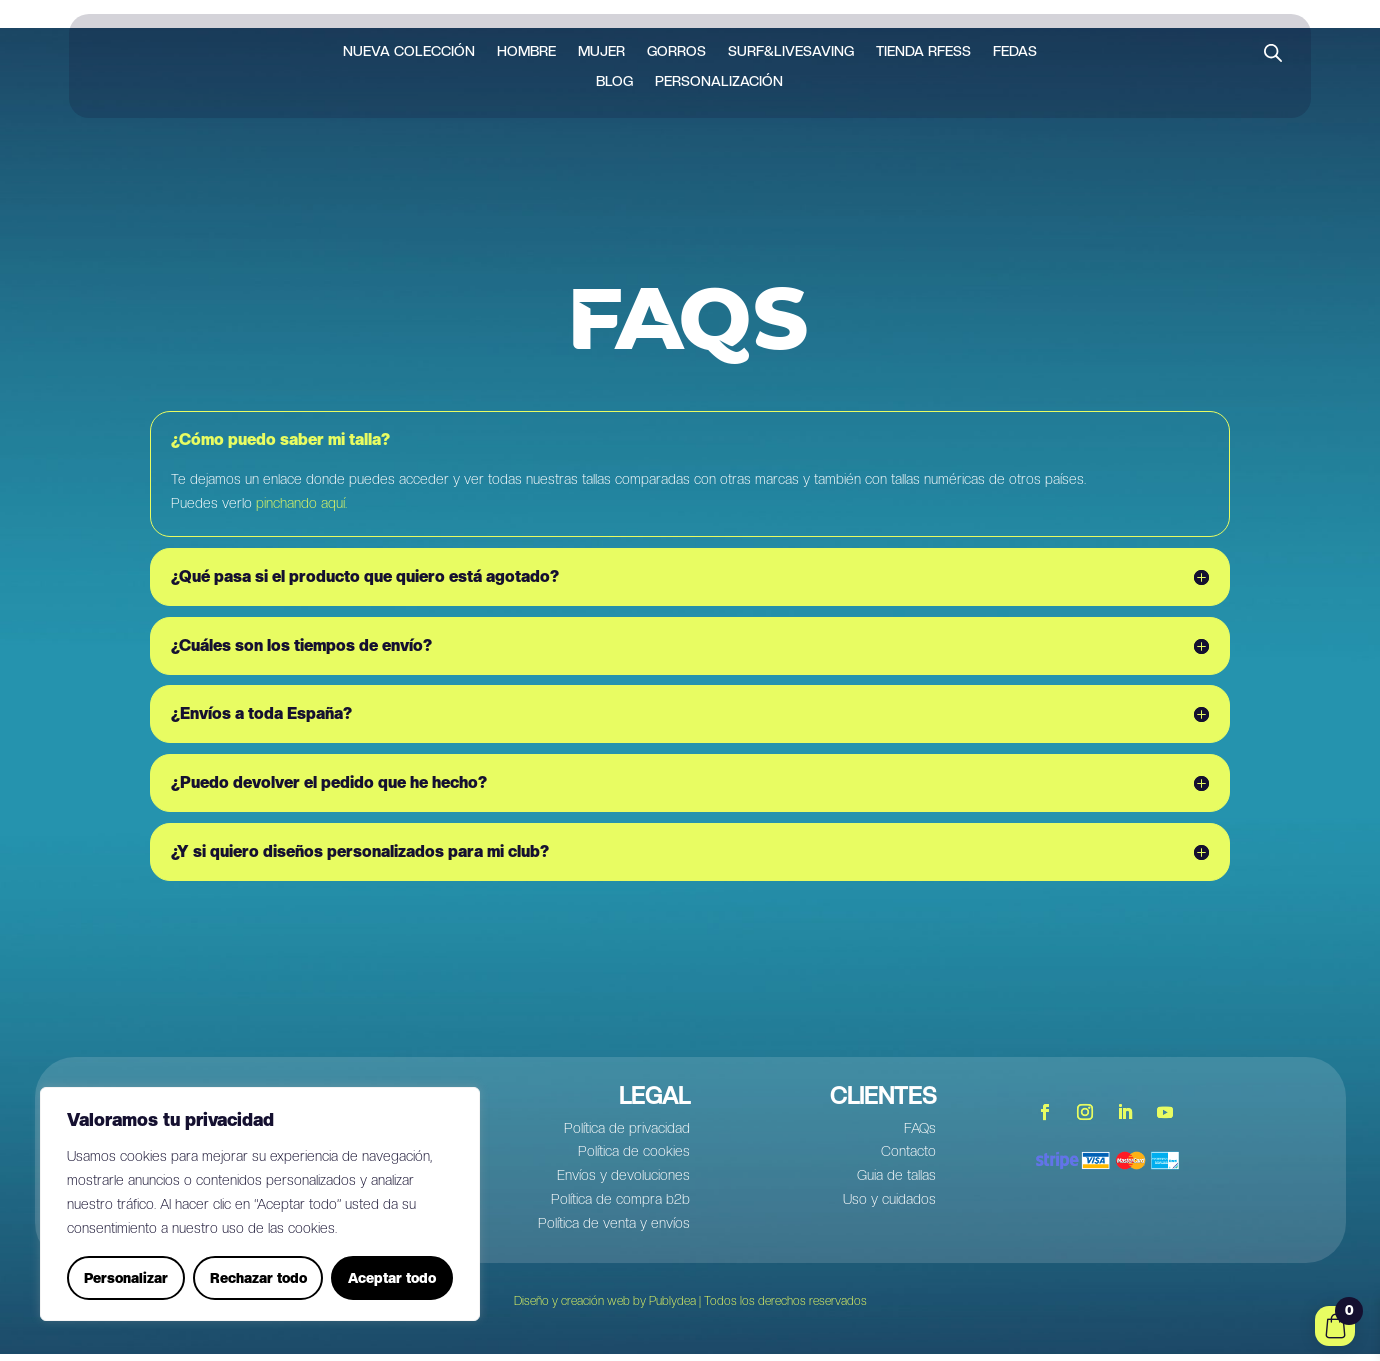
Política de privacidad (627, 1134)
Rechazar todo (258, 1278)
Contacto (908, 1158)
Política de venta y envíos (614, 1230)
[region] (260, 1204)
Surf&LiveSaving (791, 51)
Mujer (601, 51)
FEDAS (1015, 51)
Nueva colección (409, 51)
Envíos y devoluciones (623, 1182)
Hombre (526, 51)
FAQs (920, 1134)
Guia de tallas (896, 1182)
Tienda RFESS (923, 51)
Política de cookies (634, 1158)
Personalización (719, 81)
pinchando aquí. (301, 510)
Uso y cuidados (889, 1206)
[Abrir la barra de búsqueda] (1273, 52)
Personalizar (126, 1278)
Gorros (676, 51)
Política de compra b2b (620, 1206)
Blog (614, 81)
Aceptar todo (392, 1278)
